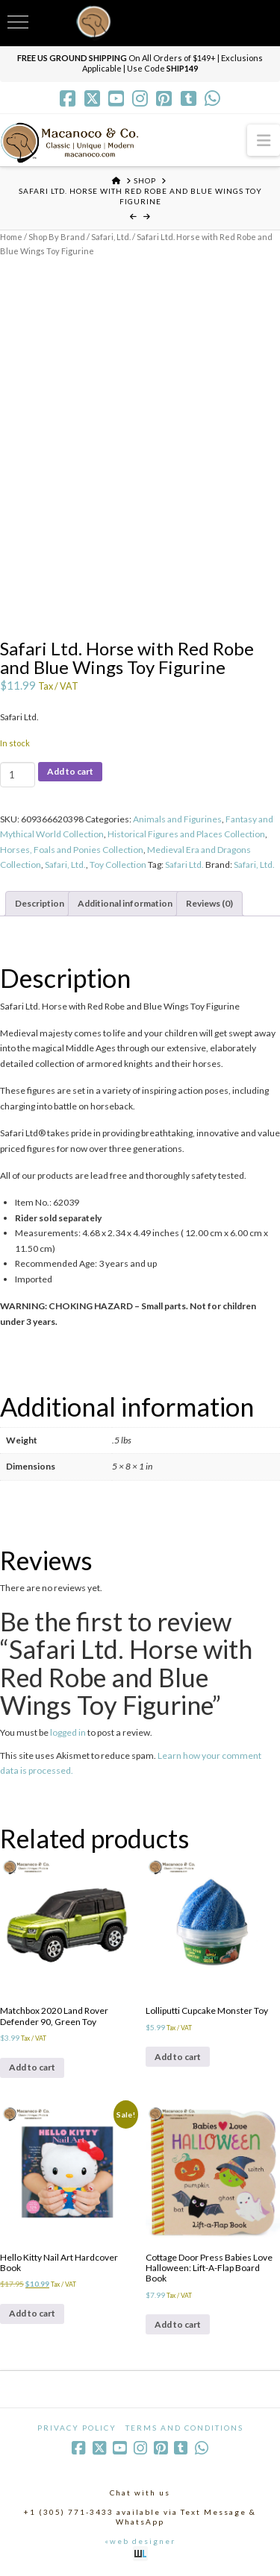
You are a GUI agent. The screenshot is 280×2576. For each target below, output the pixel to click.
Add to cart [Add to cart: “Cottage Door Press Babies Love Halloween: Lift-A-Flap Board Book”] (178, 2324)
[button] (263, 140)
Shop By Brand (56, 237)
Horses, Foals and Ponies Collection (71, 849)
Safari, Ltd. (111, 237)
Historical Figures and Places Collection (186, 834)
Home (11, 237)
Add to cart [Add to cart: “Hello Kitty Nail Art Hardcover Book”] (32, 2313)
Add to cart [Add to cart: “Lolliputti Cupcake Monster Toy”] (178, 2056)
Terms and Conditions (184, 2427)
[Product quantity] (17, 774)
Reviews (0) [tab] (209, 903)
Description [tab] (39, 903)
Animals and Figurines (177, 819)
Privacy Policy (76, 2427)
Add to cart (70, 771)
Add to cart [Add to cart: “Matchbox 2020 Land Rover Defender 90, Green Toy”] (32, 2067)
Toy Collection (118, 864)
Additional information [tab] (125, 903)
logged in (68, 1732)
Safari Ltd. (184, 864)
